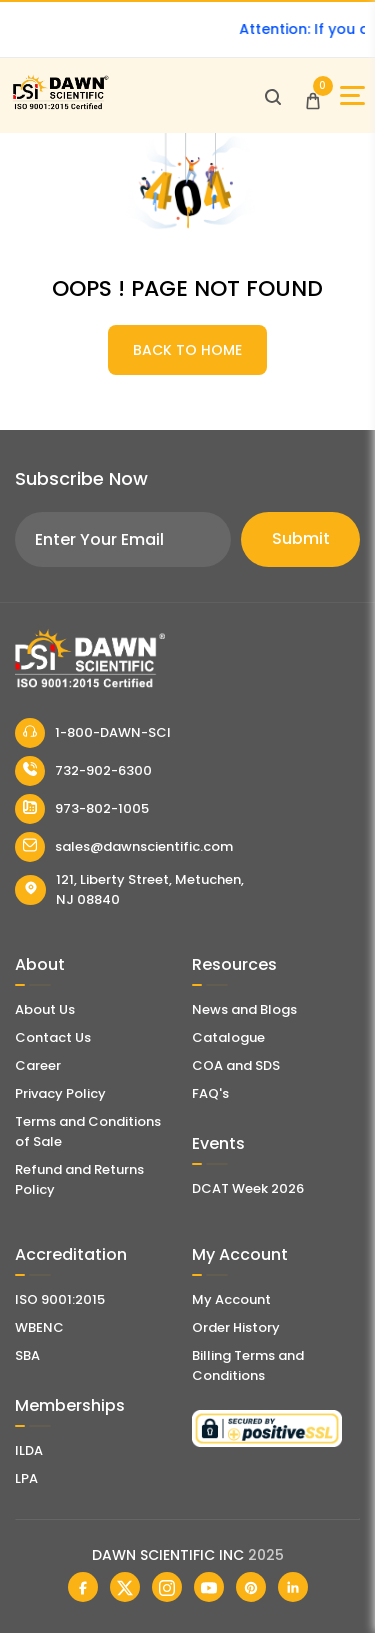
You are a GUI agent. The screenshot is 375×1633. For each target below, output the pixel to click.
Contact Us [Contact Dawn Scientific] (53, 1037)
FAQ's (210, 1093)
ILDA (29, 1450)
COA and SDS (236, 1065)
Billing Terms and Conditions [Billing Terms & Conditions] (248, 1365)
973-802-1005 (82, 809)
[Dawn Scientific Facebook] (83, 1587)
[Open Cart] (313, 96)
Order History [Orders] (236, 1327)
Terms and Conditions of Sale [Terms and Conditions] (88, 1131)
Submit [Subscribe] (301, 538)
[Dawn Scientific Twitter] (125, 1587)
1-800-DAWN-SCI (93, 733)
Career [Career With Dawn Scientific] (38, 1065)
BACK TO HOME (187, 350)
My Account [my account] (231, 1299)
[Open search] (273, 96)
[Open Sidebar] (352, 95)
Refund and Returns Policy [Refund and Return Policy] (79, 1179)
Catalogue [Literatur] (228, 1037)
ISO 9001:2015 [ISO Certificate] (60, 1299)
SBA (27, 1355)
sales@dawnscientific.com (124, 847)
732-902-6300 (83, 771)
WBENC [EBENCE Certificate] (39, 1327)
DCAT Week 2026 (248, 1188)
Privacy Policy (60, 1093)
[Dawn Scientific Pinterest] (251, 1587)
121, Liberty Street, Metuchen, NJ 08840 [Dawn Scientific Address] (129, 889)
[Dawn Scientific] (60, 106)
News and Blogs (244, 1009)
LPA (26, 1478)
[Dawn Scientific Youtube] (209, 1587)
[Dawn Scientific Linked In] (293, 1587)
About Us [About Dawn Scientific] (45, 1009)
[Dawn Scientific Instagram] (167, 1587)
